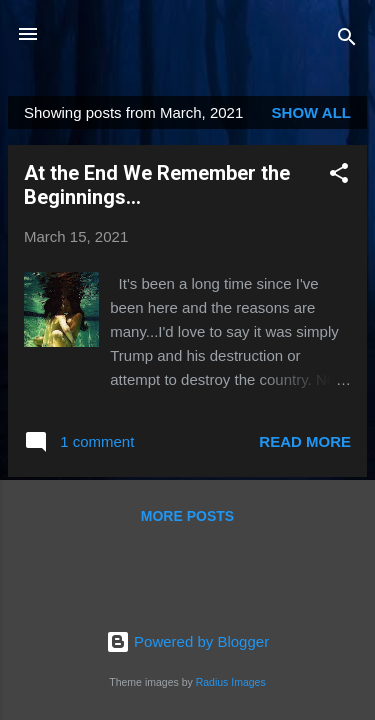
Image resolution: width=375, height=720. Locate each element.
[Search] (347, 40)
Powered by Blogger (187, 641)
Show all (311, 112)
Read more (305, 441)
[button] (339, 176)
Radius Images (231, 682)
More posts (187, 516)
